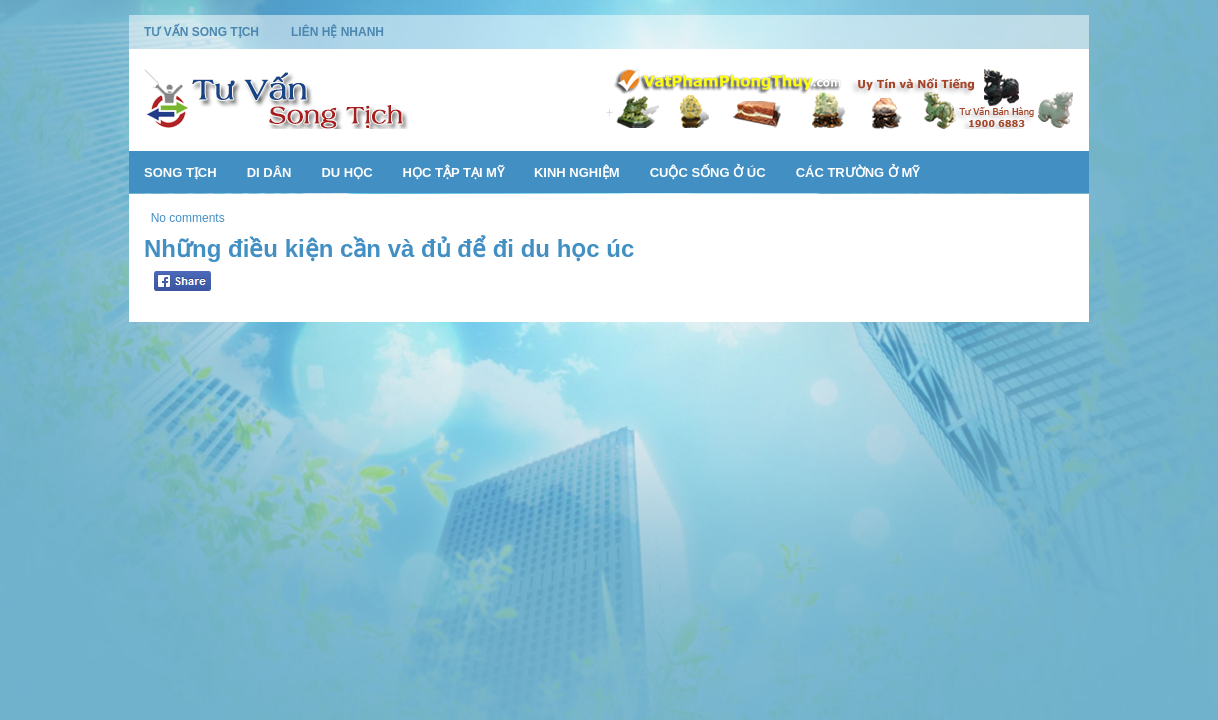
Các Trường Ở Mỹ (858, 172)
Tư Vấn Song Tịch (201, 32)
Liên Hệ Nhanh (337, 32)
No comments (188, 218)
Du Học (346, 172)
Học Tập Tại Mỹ (453, 172)
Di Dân (269, 172)
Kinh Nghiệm (577, 172)
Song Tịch (180, 172)
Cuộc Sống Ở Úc (708, 172)
